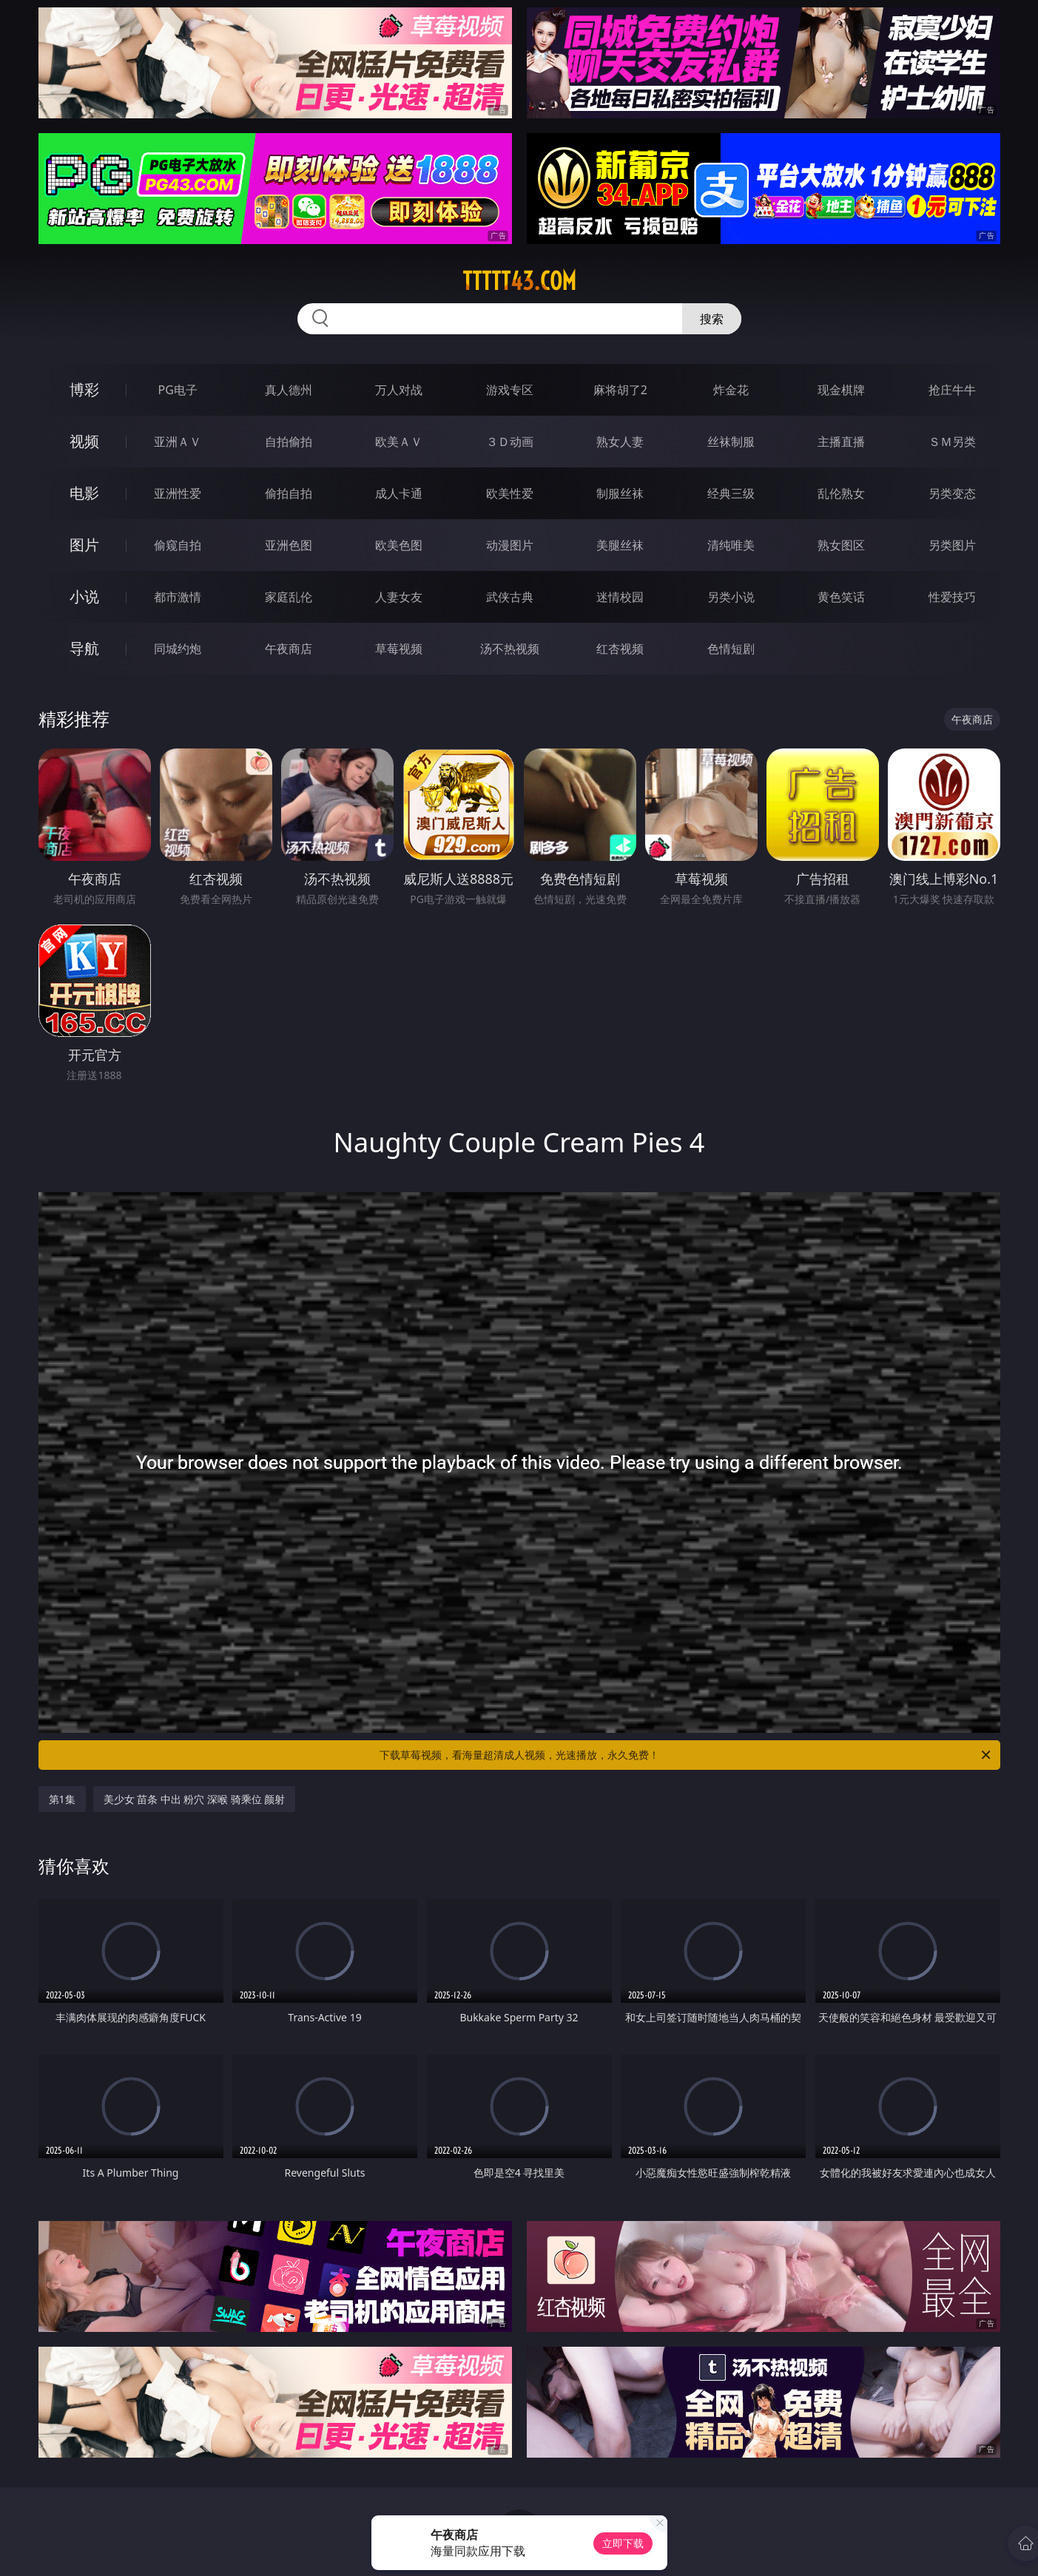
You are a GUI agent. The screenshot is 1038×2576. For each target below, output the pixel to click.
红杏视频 (620, 648)
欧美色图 (398, 545)
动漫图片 (509, 545)
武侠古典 (509, 597)
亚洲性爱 (177, 493)
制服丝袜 (620, 493)
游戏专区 (509, 390)
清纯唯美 (731, 545)
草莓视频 (398, 648)
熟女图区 (841, 545)
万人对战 (398, 390)
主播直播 (841, 441)
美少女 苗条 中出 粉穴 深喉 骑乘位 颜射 (195, 1799)
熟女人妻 (620, 441)
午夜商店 (288, 648)
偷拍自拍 (288, 493)
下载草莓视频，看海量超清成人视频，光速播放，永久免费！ (686, 1755)
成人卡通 (398, 493)
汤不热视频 (509, 648)
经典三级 (731, 493)
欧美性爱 (509, 493)
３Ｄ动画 (509, 441)
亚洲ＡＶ (177, 441)
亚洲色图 (288, 545)
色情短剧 (731, 648)
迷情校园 (620, 597)
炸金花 (731, 390)
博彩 (84, 389)
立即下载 (623, 2543)
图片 (84, 545)
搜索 (712, 319)
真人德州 (288, 390)
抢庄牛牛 (952, 390)
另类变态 (952, 493)
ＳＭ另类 (952, 441)
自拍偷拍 (288, 441)
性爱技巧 (952, 597)
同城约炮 (177, 648)
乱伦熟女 (841, 493)
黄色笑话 (841, 597)
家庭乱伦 (288, 597)
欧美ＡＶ (398, 441)
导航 (84, 648)
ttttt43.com (519, 281)
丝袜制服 (731, 441)
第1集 (62, 1799)
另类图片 (952, 545)
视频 (84, 441)
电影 (84, 493)
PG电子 (178, 390)
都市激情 (177, 597)
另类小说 (731, 597)
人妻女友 (398, 597)
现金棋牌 (841, 390)
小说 (84, 596)
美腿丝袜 (620, 545)
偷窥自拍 (177, 545)
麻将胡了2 (620, 390)
